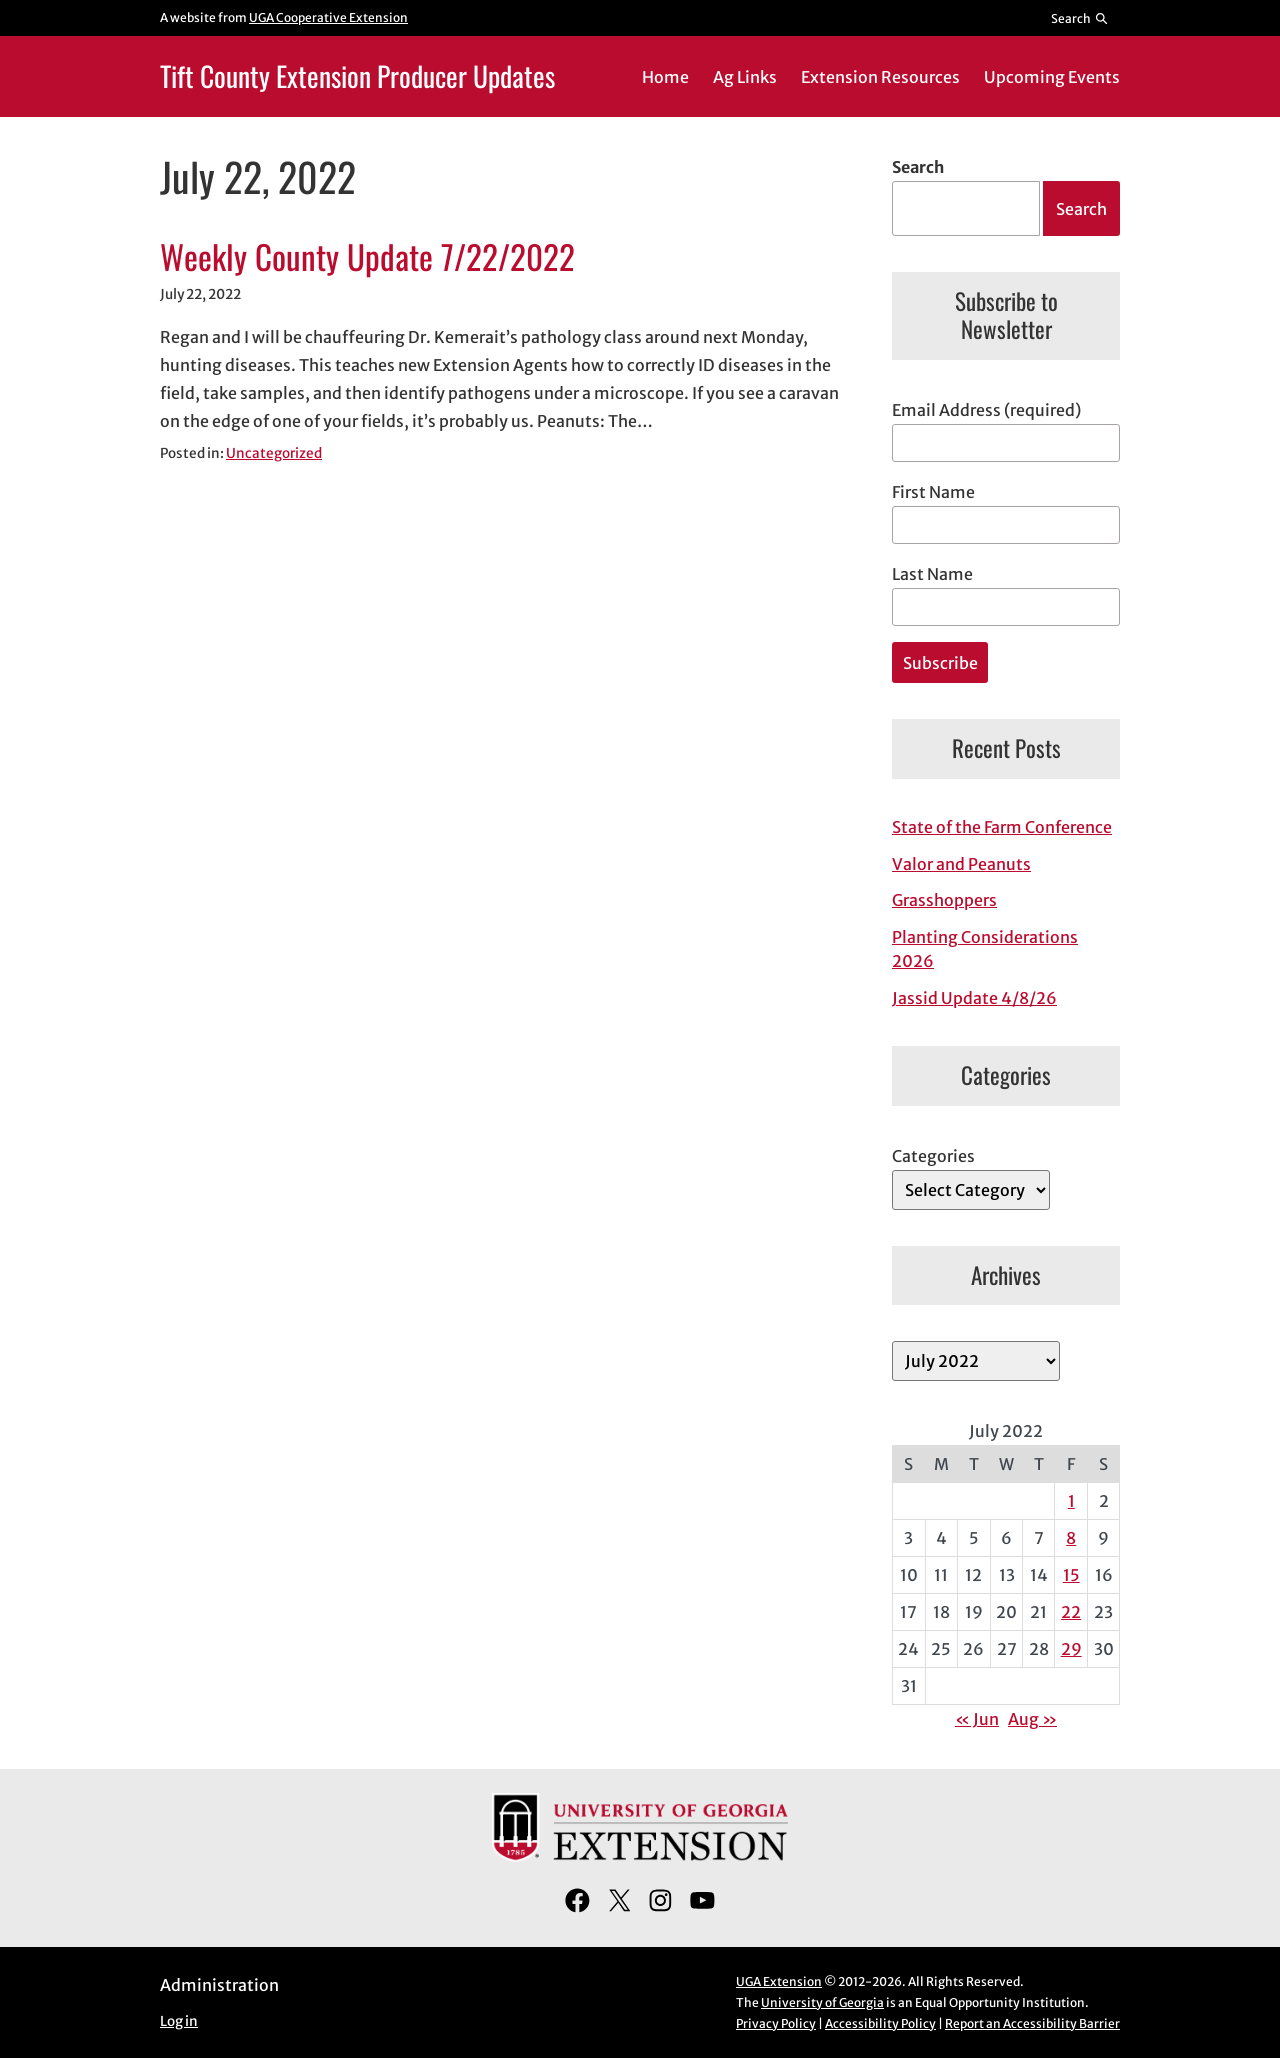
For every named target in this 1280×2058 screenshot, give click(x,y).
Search (918, 167)
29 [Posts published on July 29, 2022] (1071, 1649)
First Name (933, 492)
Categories (933, 1156)
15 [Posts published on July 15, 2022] (1071, 1575)
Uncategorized (274, 453)
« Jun (977, 1719)
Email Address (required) (986, 410)
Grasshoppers (944, 900)
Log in (179, 2021)
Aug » (1032, 1719)
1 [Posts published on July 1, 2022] (1071, 1501)
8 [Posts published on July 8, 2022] (1071, 1538)
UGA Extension (779, 1981)
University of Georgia (822, 2002)
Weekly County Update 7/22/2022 (367, 257)
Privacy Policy (776, 2023)
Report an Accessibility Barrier (1032, 2023)
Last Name (932, 574)
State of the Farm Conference (1002, 827)
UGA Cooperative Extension (328, 17)
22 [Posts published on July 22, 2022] (1071, 1612)
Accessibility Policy (880, 2023)
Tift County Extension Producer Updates (357, 75)
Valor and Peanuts (961, 864)
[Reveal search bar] (1080, 18)
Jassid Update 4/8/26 (974, 998)
